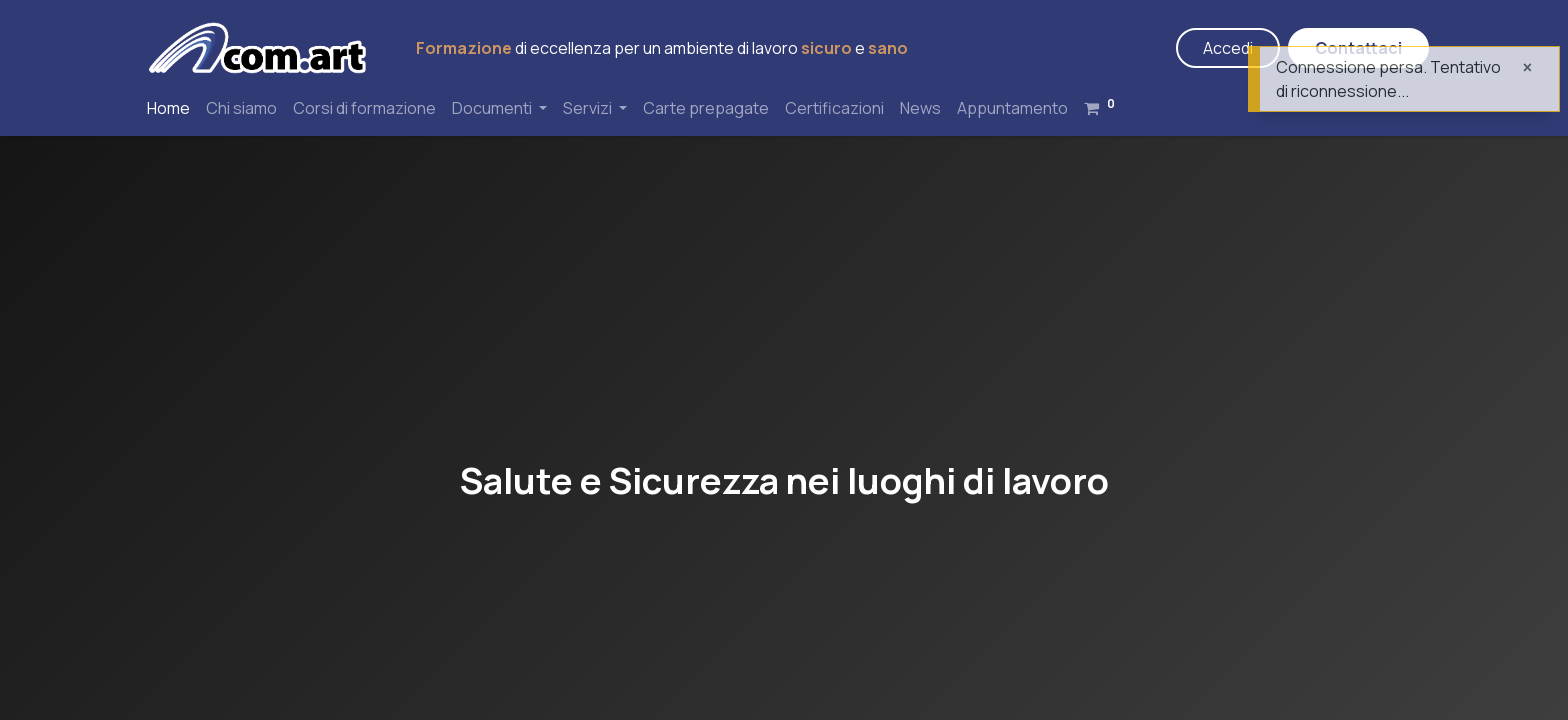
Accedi (1228, 48)
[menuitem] (168, 108)
